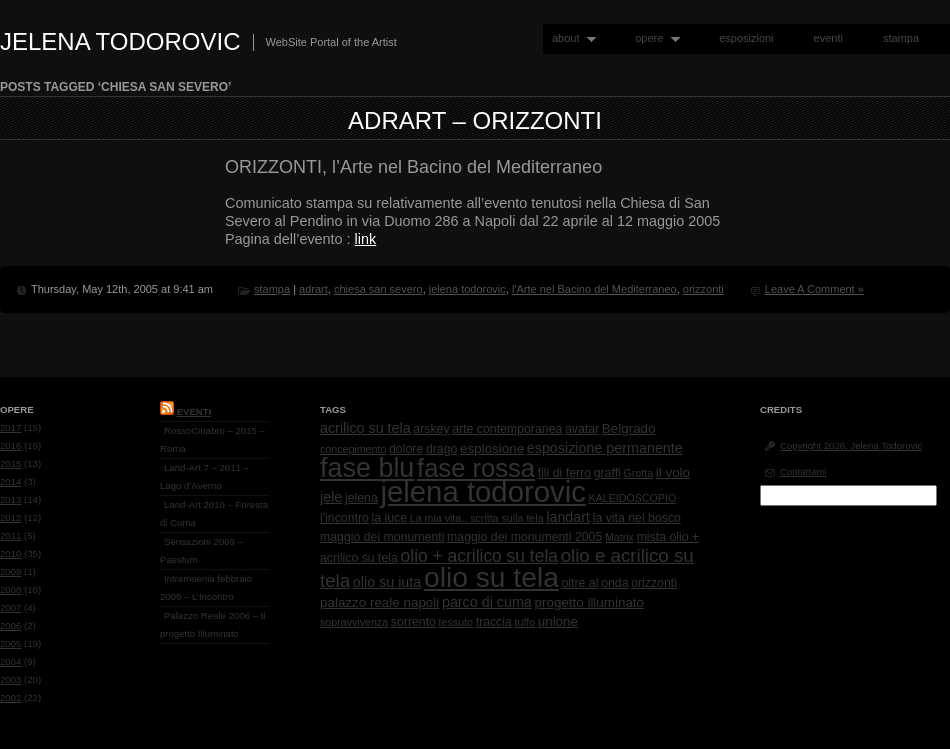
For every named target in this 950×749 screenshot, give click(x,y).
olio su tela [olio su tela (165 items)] (491, 577)
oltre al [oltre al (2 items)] (580, 583)
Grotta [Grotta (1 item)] (638, 473)
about (569, 38)
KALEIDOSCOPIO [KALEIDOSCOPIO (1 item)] (633, 498)
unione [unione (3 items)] (558, 621)
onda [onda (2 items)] (614, 583)
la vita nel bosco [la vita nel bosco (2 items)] (637, 518)
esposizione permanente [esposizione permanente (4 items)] (605, 448)
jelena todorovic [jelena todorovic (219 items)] (482, 491)
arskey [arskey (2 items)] (431, 429)
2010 (10, 553)
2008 (10, 589)
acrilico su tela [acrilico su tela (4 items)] (365, 428)
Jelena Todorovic (120, 41)
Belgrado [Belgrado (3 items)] (629, 428)
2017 (10, 427)
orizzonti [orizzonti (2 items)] (654, 583)
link (366, 239)
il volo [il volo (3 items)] (673, 472)
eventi (828, 38)
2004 (10, 661)
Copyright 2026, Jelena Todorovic (851, 445)
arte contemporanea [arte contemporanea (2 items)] (507, 429)
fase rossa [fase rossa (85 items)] (476, 468)
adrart (313, 289)
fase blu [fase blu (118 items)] (367, 468)
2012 (10, 517)
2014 (10, 481)
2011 (10, 535)
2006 (10, 625)
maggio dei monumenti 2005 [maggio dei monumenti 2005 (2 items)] (524, 537)
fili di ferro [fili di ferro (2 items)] (564, 473)
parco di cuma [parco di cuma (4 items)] (487, 602)
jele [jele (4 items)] (331, 497)
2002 (10, 697)
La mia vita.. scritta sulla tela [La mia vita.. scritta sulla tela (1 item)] (477, 518)
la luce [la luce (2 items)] (390, 518)
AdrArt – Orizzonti (475, 120)
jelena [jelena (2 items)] (361, 498)
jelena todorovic (467, 289)
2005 (10, 643)
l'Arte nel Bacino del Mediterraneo (594, 289)
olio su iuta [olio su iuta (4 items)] (387, 582)
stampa (901, 38)
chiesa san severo (378, 289)
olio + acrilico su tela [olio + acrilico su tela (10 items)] (479, 556)
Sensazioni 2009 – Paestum (201, 550)
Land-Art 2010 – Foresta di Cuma (214, 513)
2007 (10, 607)
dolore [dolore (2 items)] (406, 449)
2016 (10, 445)
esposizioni (746, 38)
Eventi (194, 411)
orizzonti (703, 289)
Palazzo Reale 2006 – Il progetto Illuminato (212, 624)
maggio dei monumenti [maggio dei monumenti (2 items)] (382, 537)
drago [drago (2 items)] (441, 449)
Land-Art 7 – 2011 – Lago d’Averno (204, 476)
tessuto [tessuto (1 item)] (456, 622)
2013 (10, 499)
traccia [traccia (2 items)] (494, 622)
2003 (10, 679)
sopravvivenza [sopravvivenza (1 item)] (354, 622)
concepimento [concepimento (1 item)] (353, 449)
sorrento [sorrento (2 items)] (413, 622)
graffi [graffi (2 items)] (607, 473)
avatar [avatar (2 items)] (582, 429)
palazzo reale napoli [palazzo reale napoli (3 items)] (379, 602)
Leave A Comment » (814, 289)
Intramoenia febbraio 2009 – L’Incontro (206, 587)
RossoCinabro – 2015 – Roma (212, 439)
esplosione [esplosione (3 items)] (492, 448)
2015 (10, 463)
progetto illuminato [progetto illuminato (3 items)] (590, 602)
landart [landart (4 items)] (568, 517)
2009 (10, 571)
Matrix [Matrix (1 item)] (619, 537)
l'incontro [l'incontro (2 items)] (344, 518)
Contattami (803, 471)
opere (653, 38)
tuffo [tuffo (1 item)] (525, 622)
